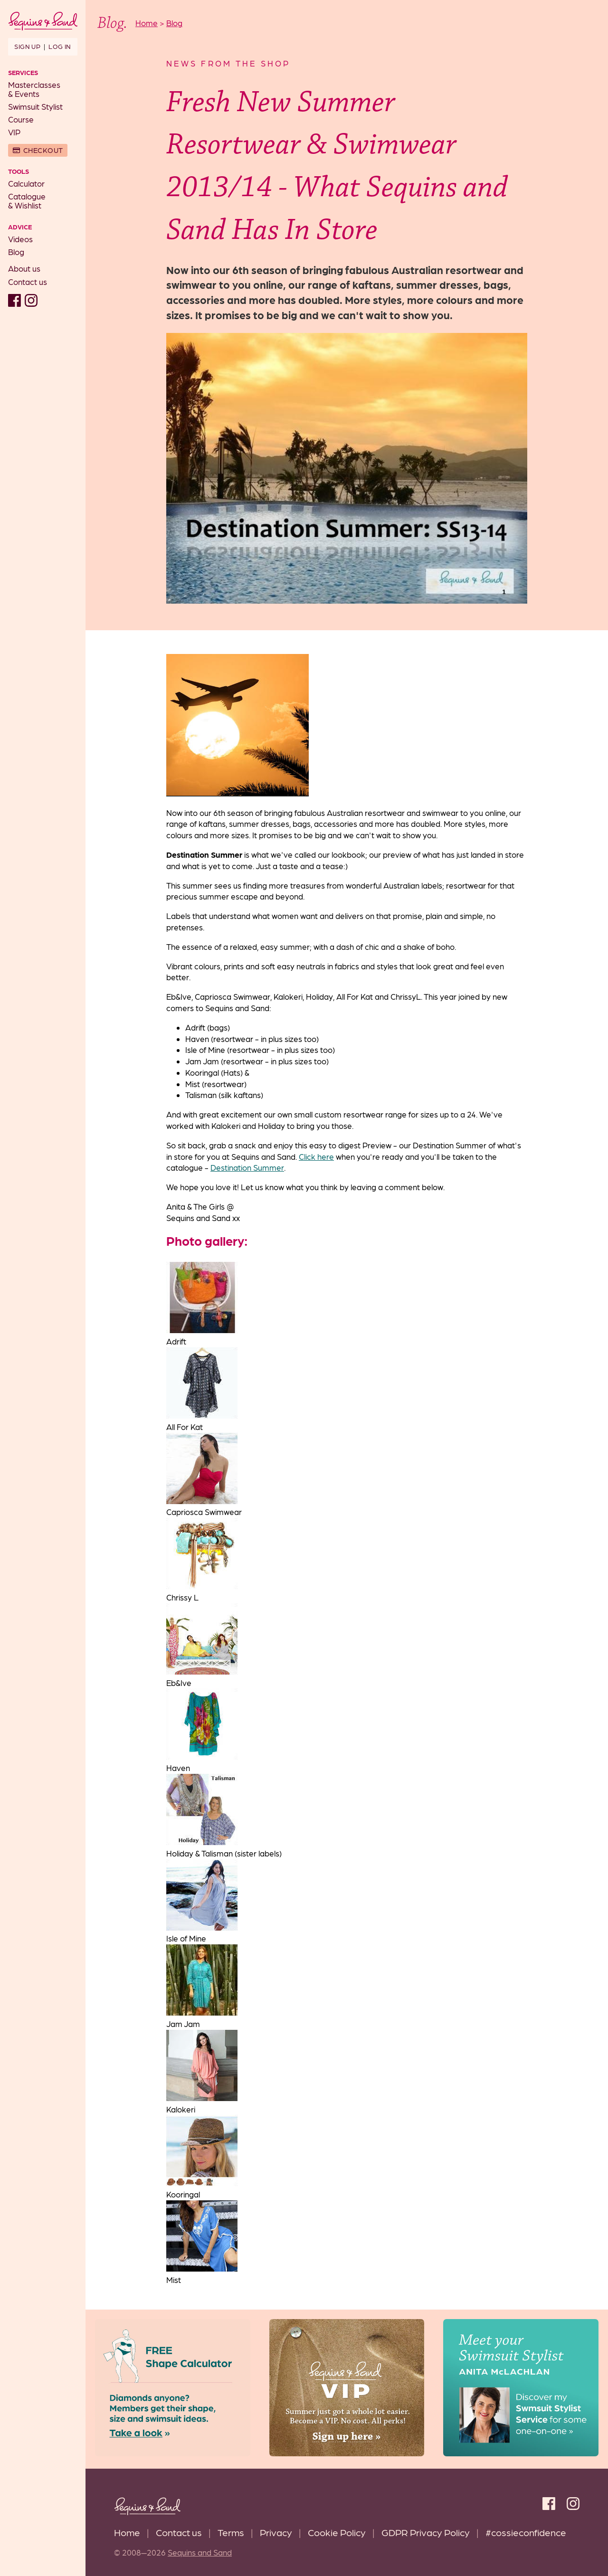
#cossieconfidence (525, 2532)
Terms (231, 2532)
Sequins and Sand (200, 2552)
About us (24, 268)
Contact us (27, 281)
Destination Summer (247, 1167)
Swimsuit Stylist (35, 106)
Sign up (27, 46)
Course (21, 119)
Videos (20, 239)
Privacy (276, 2532)
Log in (59, 46)
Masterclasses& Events (34, 89)
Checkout (43, 150)
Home (127, 2532)
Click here (316, 1156)
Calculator (26, 183)
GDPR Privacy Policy (425, 2532)
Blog (16, 251)
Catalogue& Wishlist (27, 200)
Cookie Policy (337, 2532)
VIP (14, 132)
